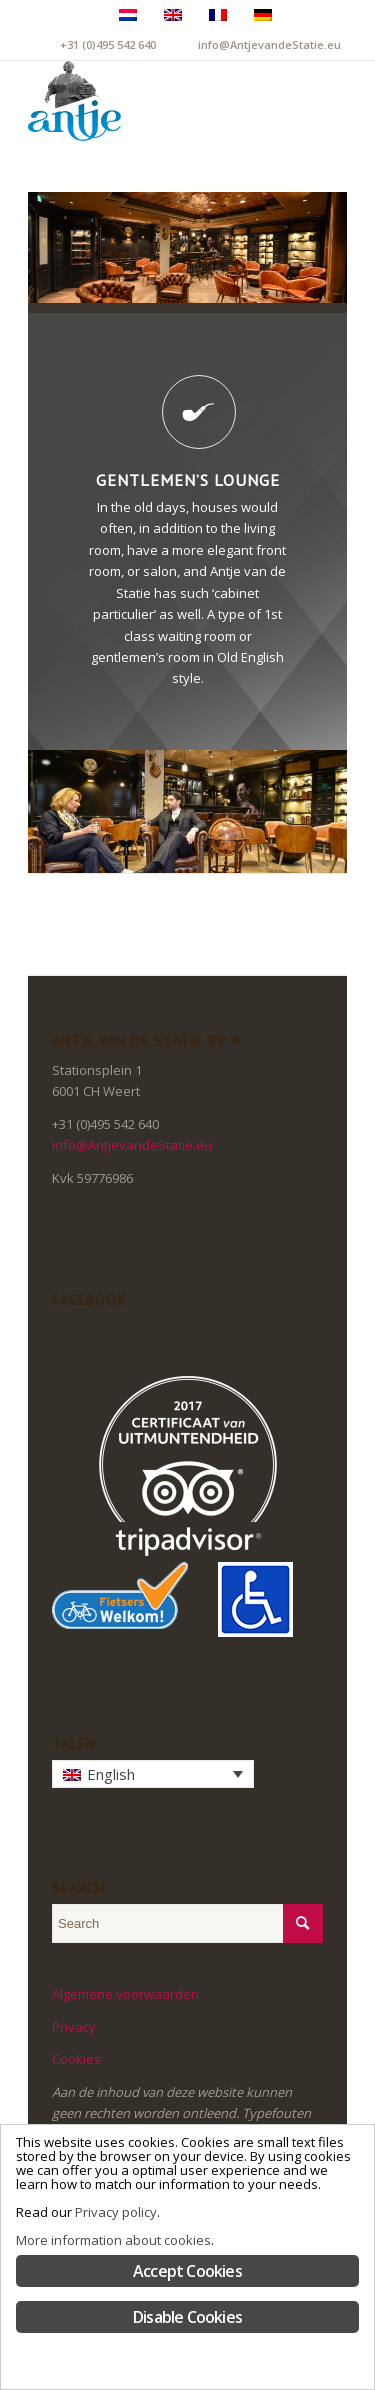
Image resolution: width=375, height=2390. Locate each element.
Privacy (74, 2027)
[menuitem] (272, 101)
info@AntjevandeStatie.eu (269, 44)
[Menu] (319, 101)
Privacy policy (116, 2212)
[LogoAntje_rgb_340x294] (155, 101)
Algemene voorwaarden (125, 1994)
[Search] (272, 101)
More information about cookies (113, 2240)
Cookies (76, 2059)
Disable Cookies (187, 2317)
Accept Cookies (187, 2271)
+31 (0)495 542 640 (108, 44)
